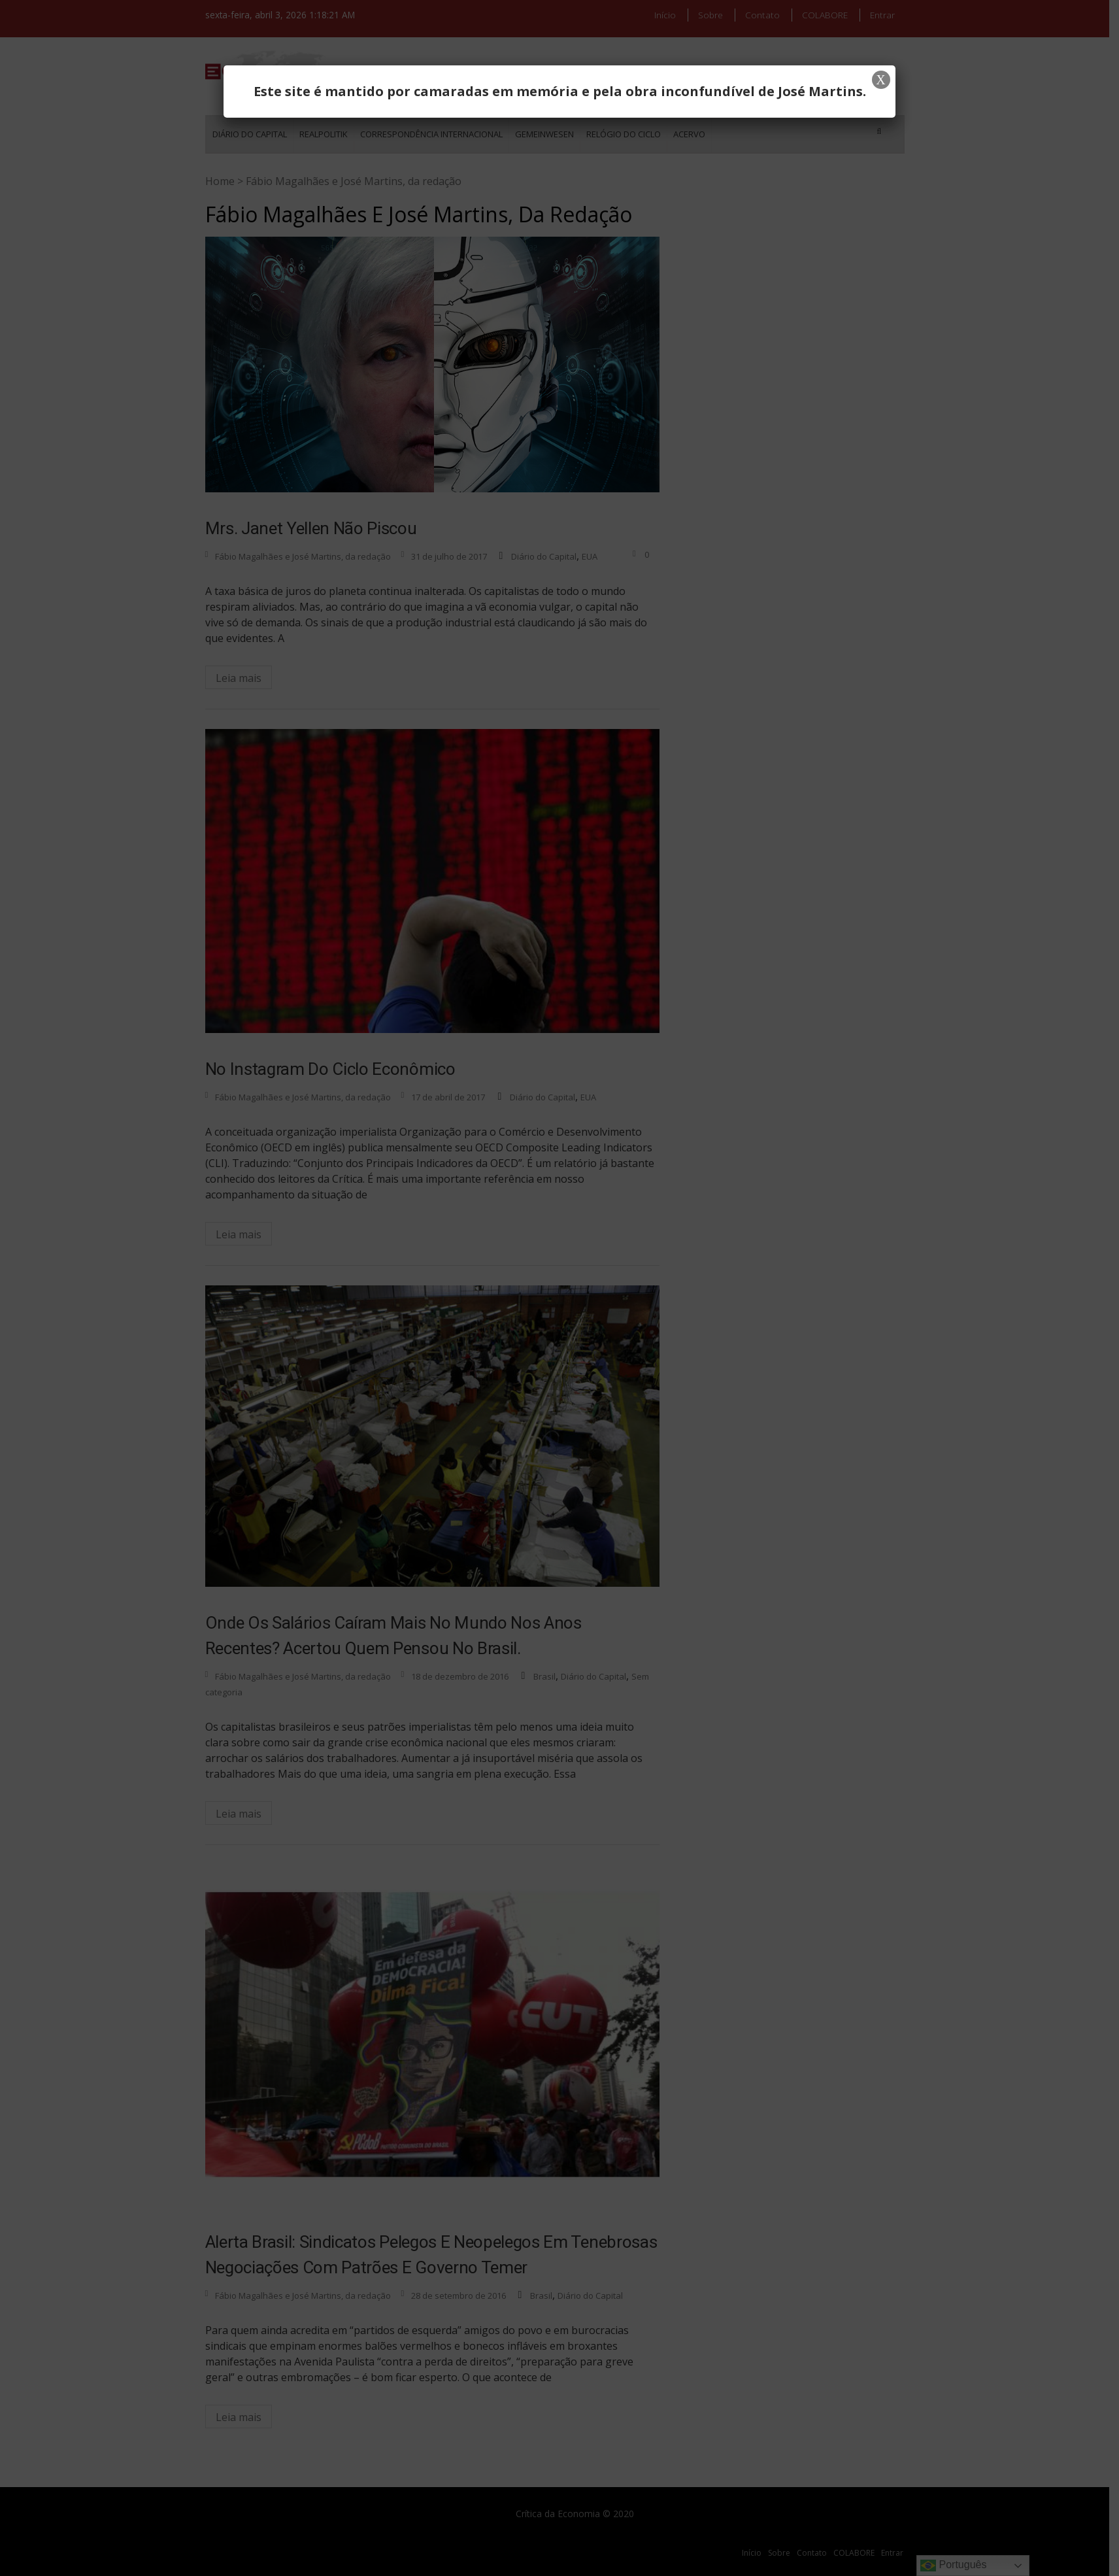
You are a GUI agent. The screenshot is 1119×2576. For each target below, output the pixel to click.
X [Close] (880, 80)
